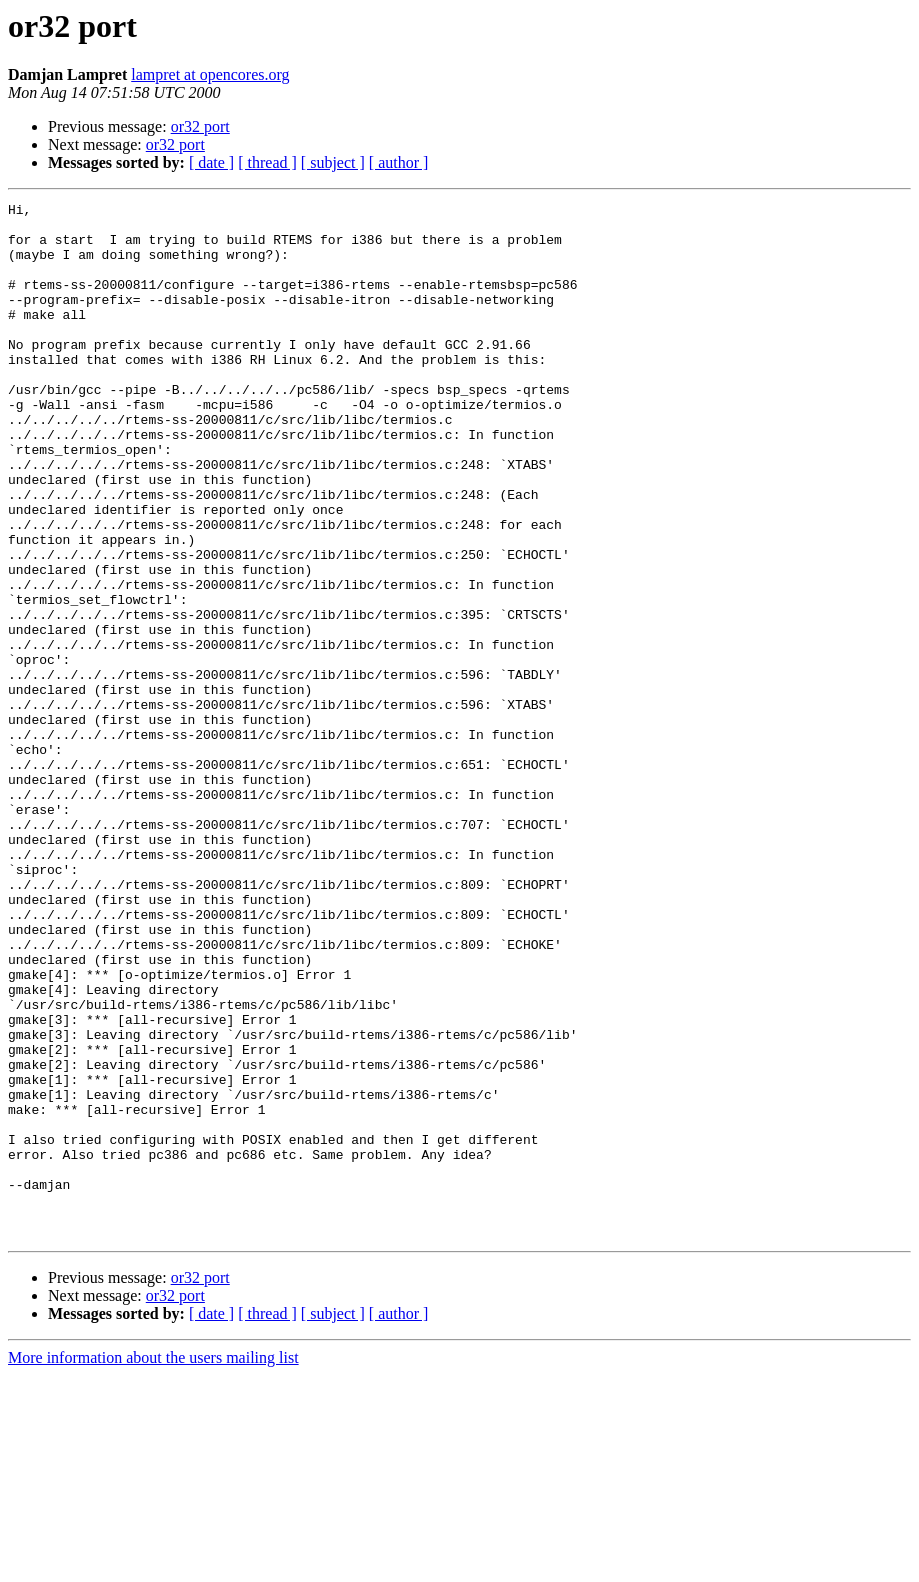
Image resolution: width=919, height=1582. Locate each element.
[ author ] (399, 162)
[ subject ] (333, 162)
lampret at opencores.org (210, 74)
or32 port (200, 126)
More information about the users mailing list (153, 1564)
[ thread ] (267, 162)
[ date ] (211, 162)
